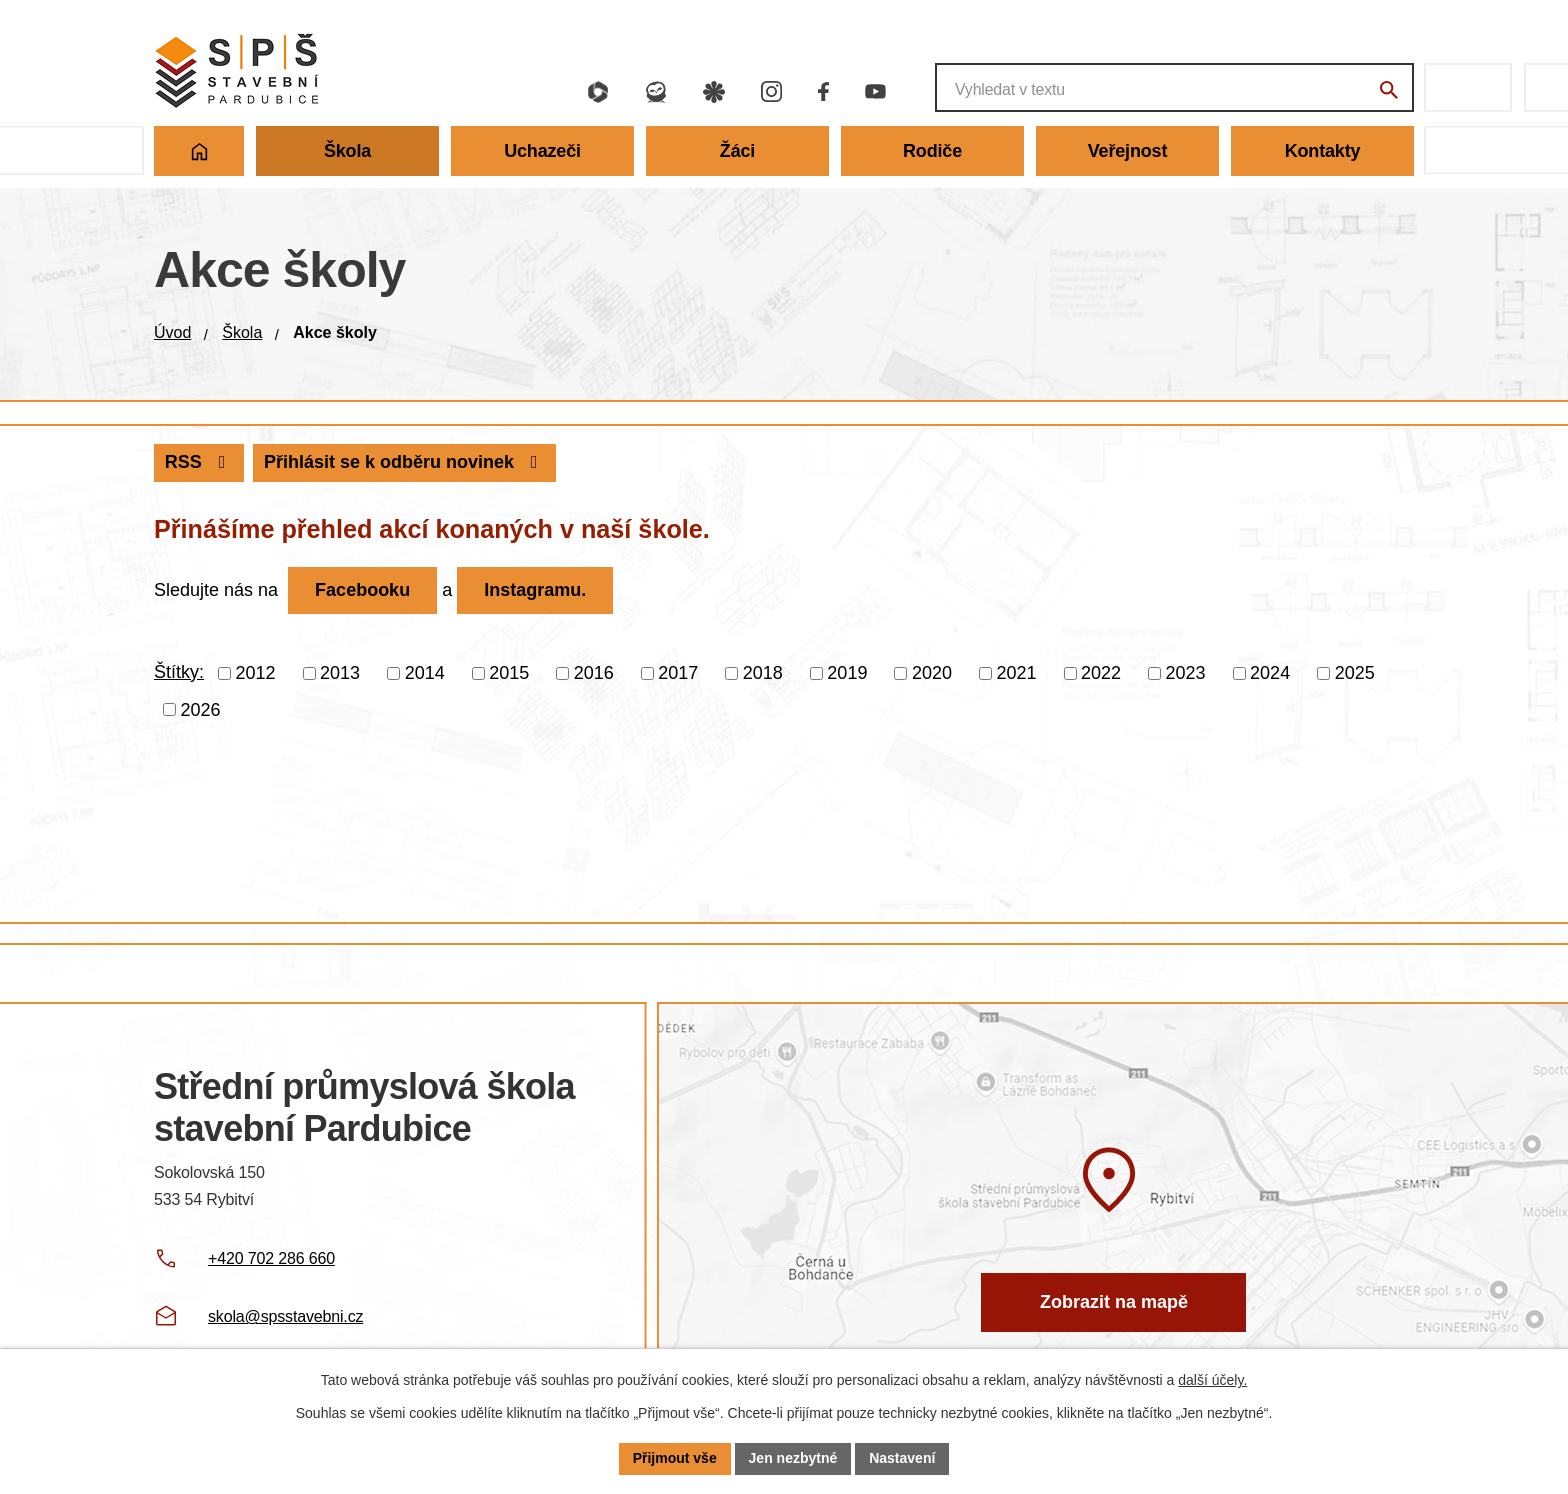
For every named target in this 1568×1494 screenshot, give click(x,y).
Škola (242, 332)
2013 (340, 673)
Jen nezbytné (793, 1458)
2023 (1186, 673)
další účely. (1212, 1380)
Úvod (172, 332)
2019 (847, 673)
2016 (594, 673)
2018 (763, 673)
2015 (509, 673)
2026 (201, 709)
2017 (678, 673)
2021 (1016, 673)
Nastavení (902, 1458)
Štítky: (179, 672)
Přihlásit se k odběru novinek (405, 462)
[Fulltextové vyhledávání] (1174, 87)
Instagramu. (535, 590)
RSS (199, 462)
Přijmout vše (675, 1458)
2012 (256, 673)
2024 (1270, 673)
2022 (1101, 673)
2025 (1355, 673)
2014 (425, 673)
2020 (932, 673)
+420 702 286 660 (271, 1258)
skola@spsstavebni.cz (285, 1316)
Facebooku (362, 590)
